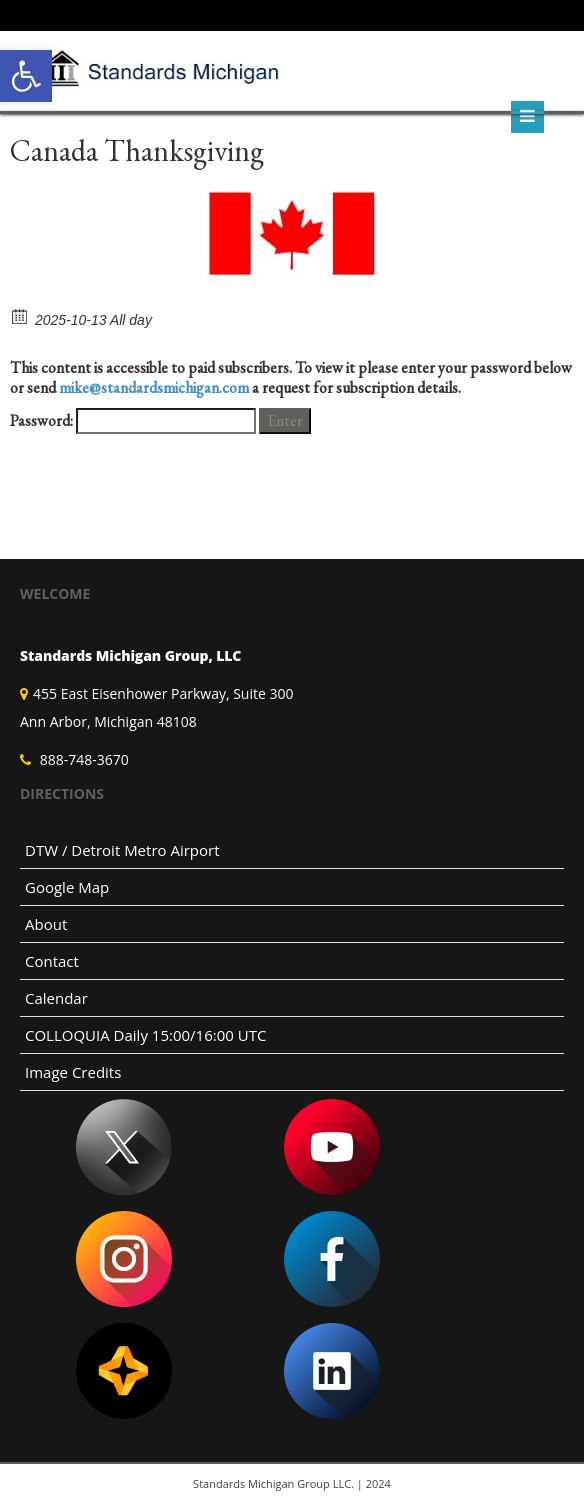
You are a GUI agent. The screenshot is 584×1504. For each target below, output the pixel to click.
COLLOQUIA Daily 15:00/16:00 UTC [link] (145, 1035)
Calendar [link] (56, 998)
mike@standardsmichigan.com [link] (154, 387)
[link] (26, 76)
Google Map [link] (67, 887)
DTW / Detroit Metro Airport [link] (122, 850)
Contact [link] (52, 961)
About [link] (46, 924)
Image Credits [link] (73, 1072)
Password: (133, 421)
